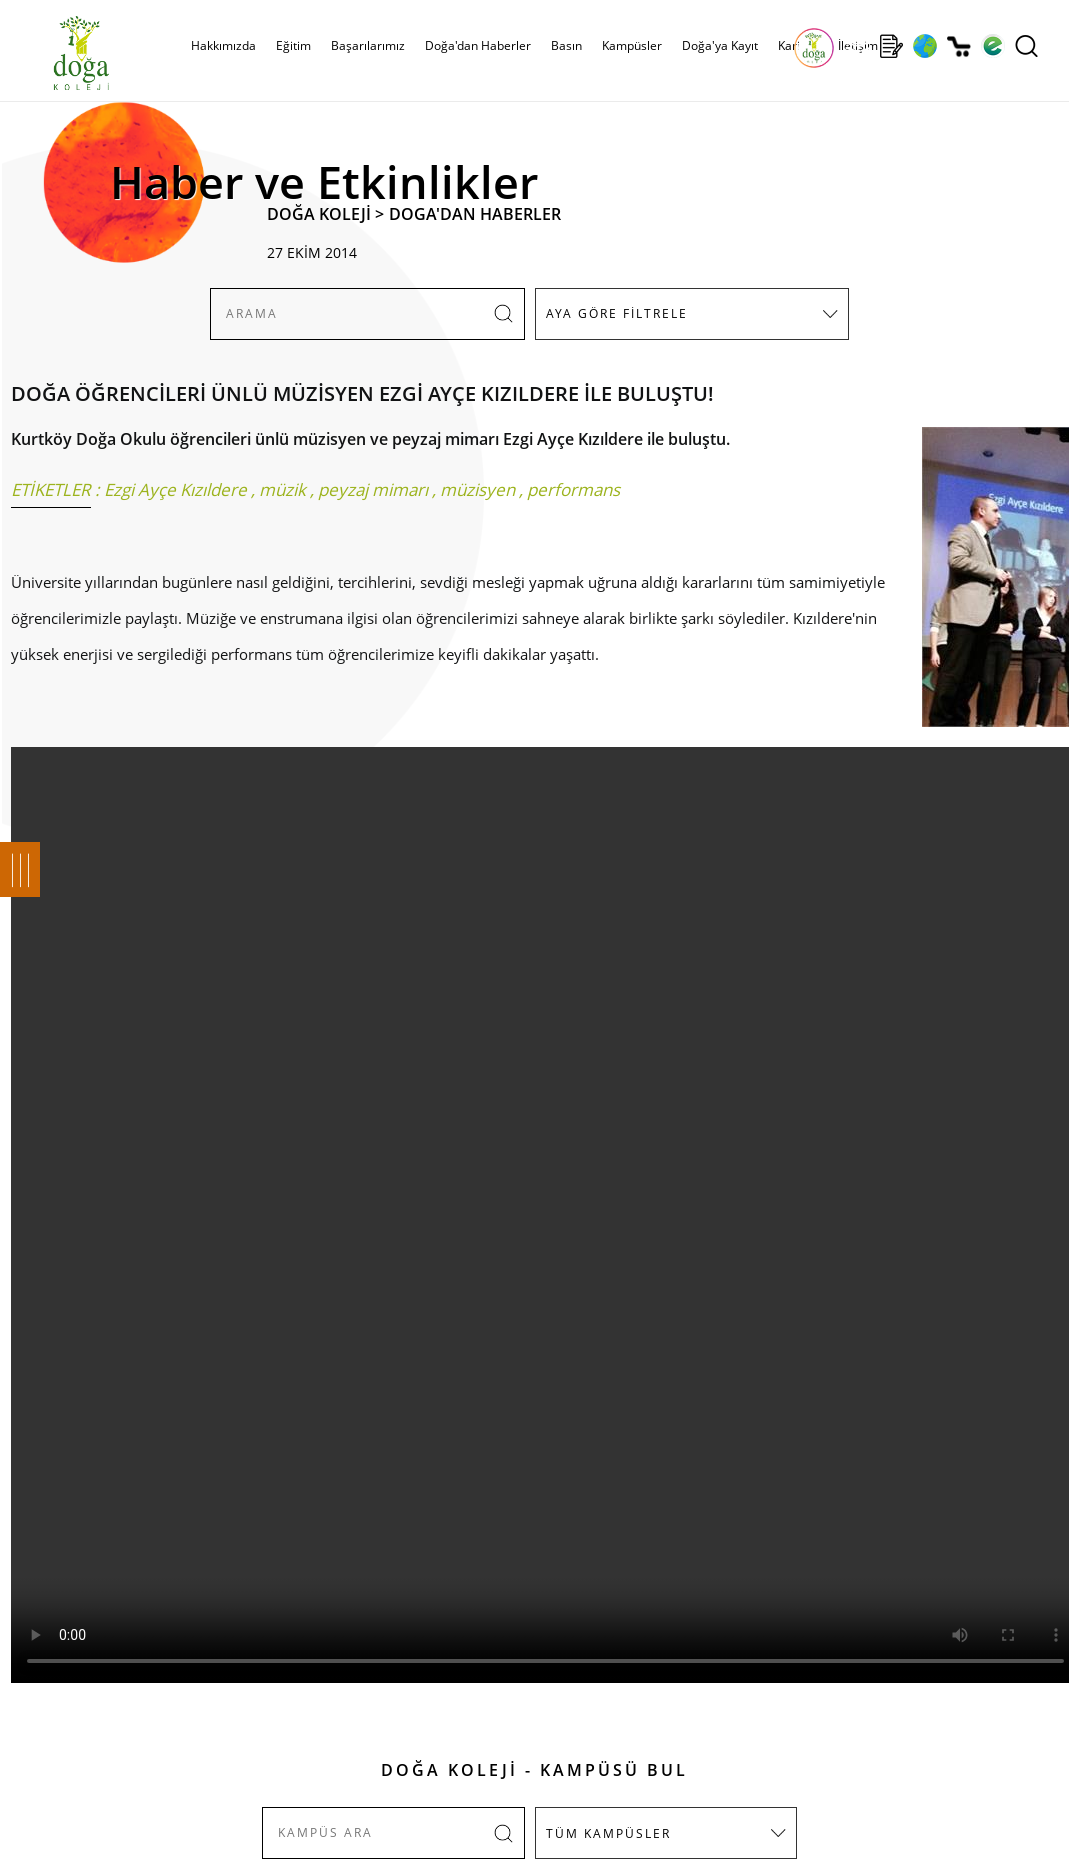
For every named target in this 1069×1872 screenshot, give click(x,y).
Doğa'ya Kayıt (720, 45)
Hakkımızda (223, 45)
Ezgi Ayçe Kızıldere (175, 489)
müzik (282, 489)
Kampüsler (632, 45)
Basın (566, 45)
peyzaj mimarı (373, 489)
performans (573, 489)
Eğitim (293, 45)
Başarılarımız (368, 45)
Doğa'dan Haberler (478, 45)
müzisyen (477, 489)
